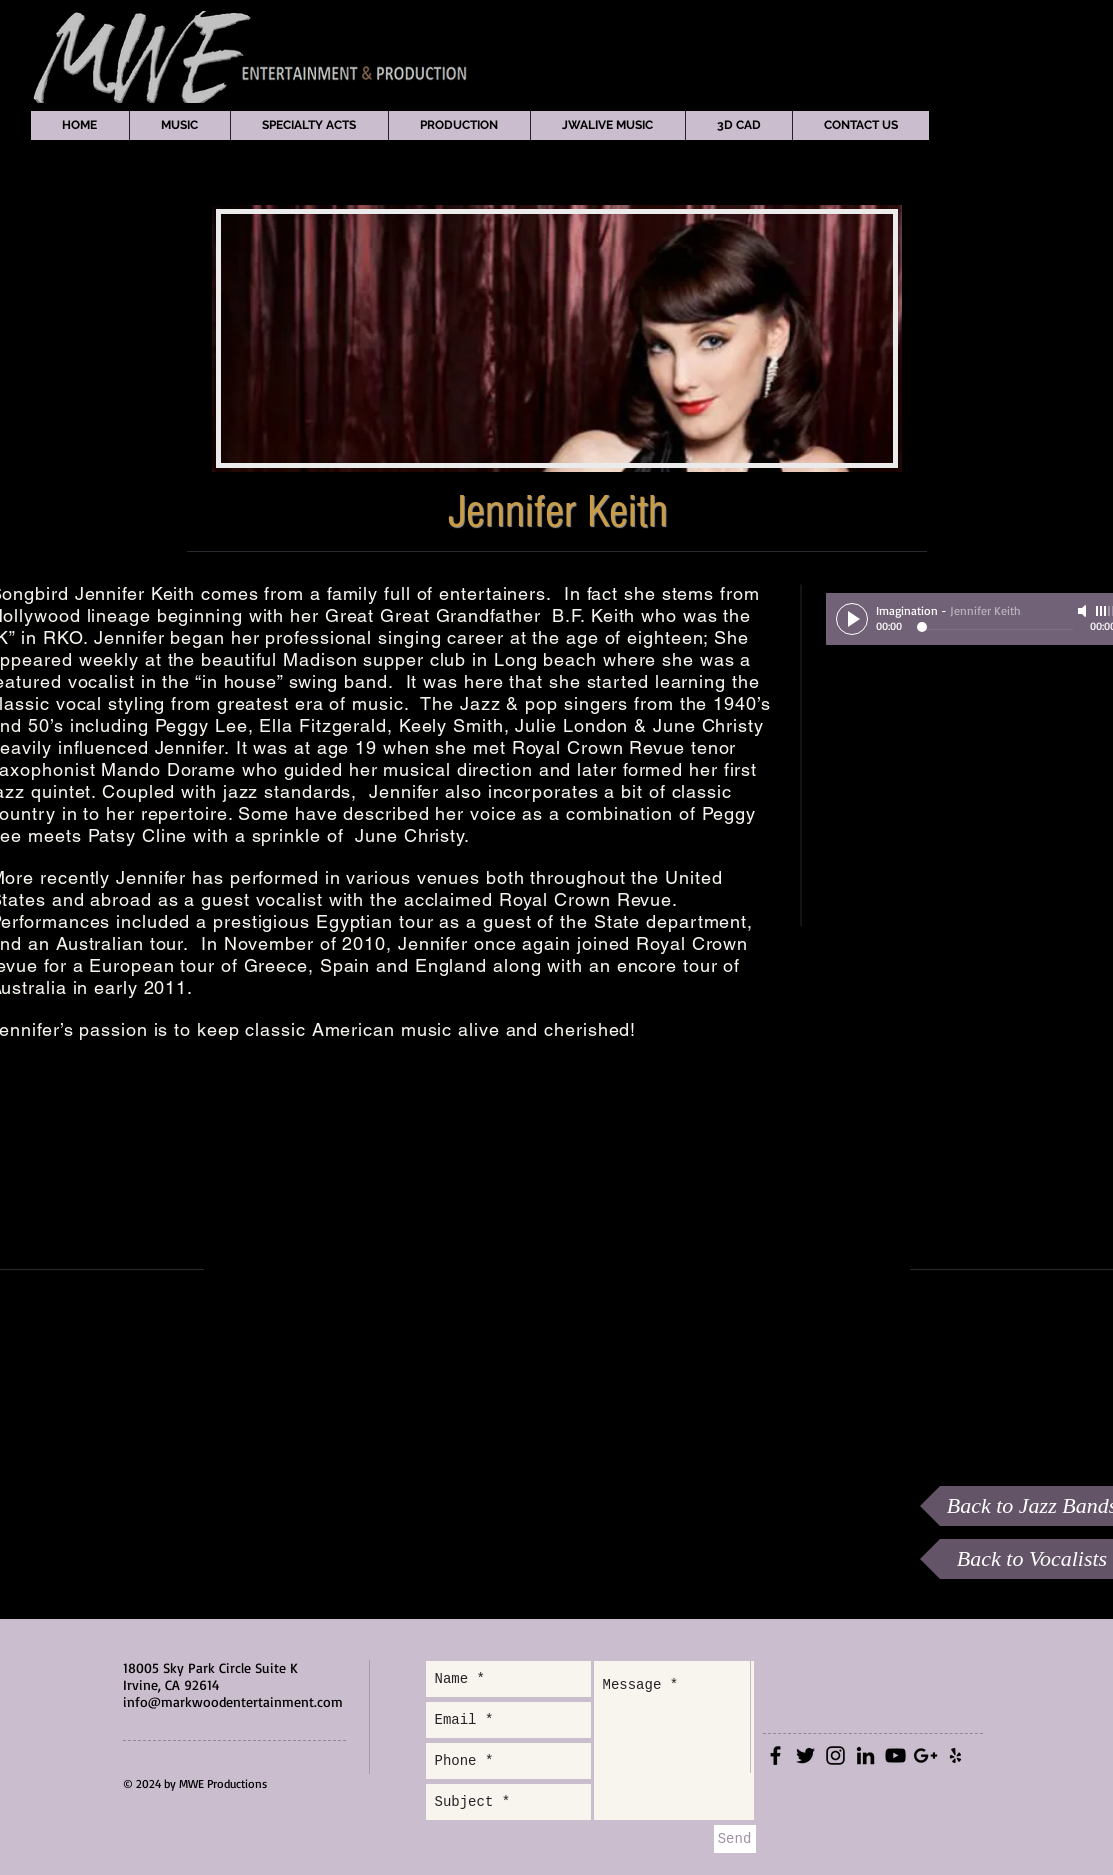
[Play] (852, 619)
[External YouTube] (567, 1278)
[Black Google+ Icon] (925, 1755)
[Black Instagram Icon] (835, 1755)
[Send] (735, 1839)
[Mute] (1084, 611)
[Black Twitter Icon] (805, 1755)
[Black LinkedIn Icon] (865, 1755)
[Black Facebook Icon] (775, 1755)
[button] (179, 125)
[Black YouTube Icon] (895, 1755)
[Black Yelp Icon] (955, 1755)
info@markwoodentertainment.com (233, 1701)
